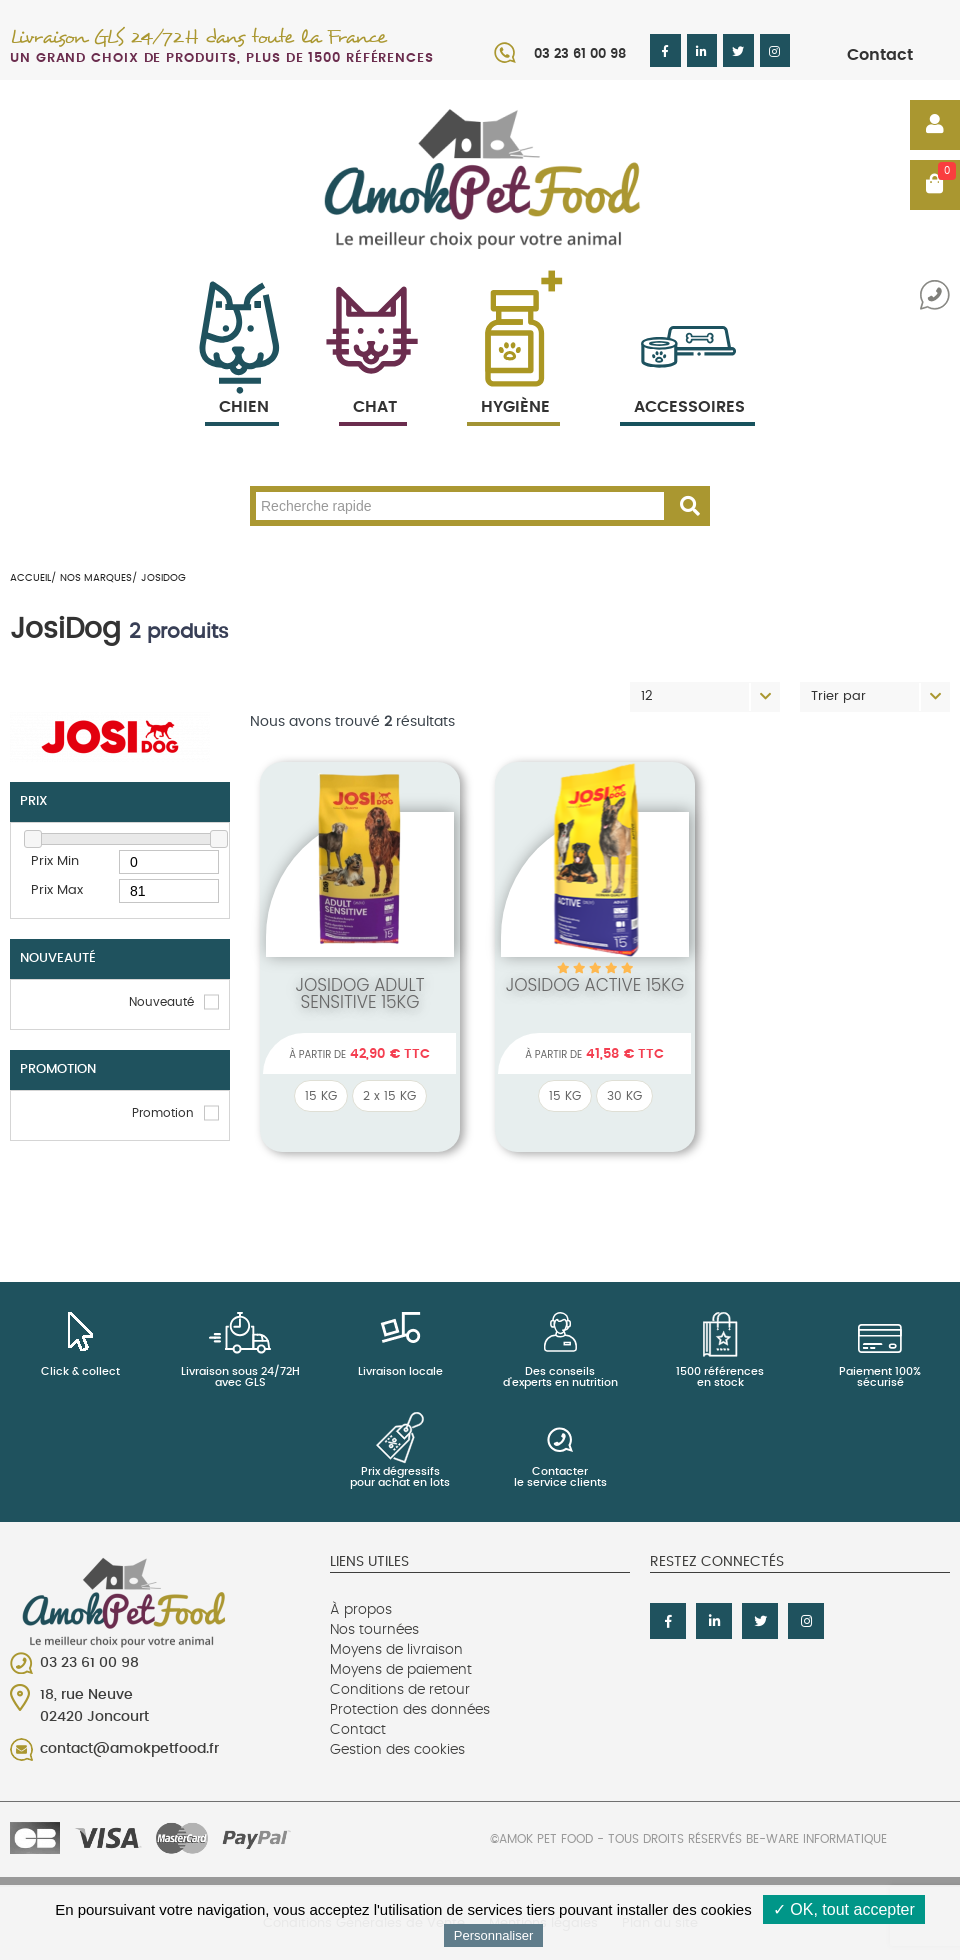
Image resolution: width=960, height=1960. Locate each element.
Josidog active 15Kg (595, 985)
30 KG (624, 1096)
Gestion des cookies (397, 1750)
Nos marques (96, 578)
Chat (373, 383)
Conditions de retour (400, 1690)
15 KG (321, 1096)
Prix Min (55, 861)
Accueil (30, 578)
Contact (880, 55)
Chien (242, 383)
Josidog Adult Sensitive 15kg (359, 993)
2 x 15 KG (389, 1096)
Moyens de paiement (401, 1670)
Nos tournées (374, 1630)
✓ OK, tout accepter (844, 1909)
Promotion (163, 1113)
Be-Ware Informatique (816, 1839)
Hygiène (513, 383)
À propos (361, 1610)
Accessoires (689, 383)
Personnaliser (494, 1935)
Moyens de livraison (396, 1650)
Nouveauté (161, 1002)
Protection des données (410, 1710)
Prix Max (57, 890)
